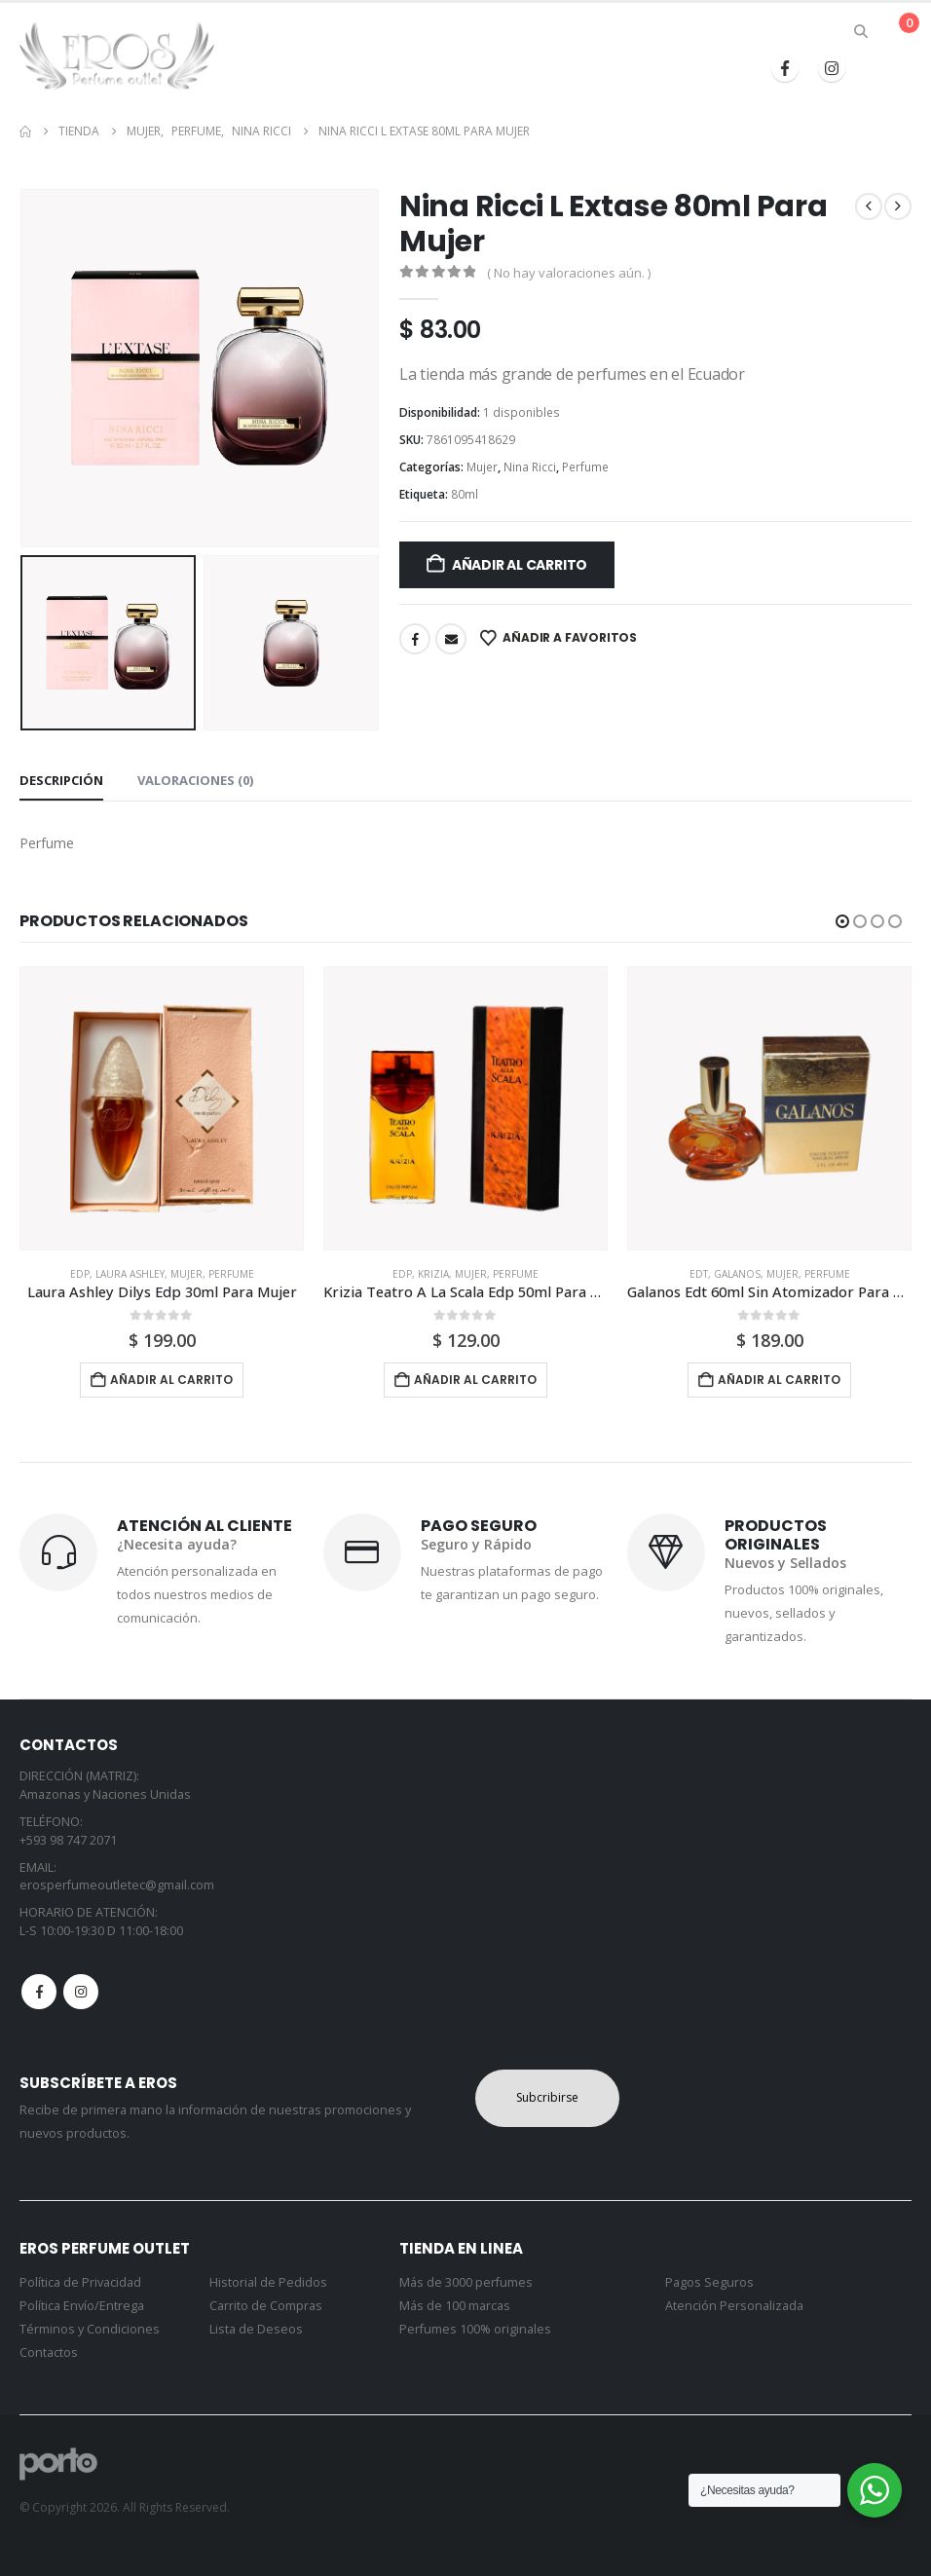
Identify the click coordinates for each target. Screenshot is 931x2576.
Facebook (414, 638)
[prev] (868, 206)
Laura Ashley (130, 1274)
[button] (861, 31)
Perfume (585, 467)
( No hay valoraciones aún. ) (569, 272)
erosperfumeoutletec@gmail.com (116, 1885)
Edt (698, 1274)
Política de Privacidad (80, 2282)
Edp (80, 1274)
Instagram (80, 1991)
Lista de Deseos (256, 2329)
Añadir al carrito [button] (171, 1379)
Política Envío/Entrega (81, 2305)
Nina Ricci (529, 467)
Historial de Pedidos (268, 2282)
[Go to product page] (161, 1108)
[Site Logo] (116, 55)
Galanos (737, 1274)
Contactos (48, 2352)
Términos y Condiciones (89, 2329)
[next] (898, 206)
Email (450, 638)
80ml (464, 494)
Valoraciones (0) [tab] (195, 780)
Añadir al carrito (519, 565)
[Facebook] (785, 68)
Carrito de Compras (265, 2305)
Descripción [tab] (61, 780)
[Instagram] (831, 68)
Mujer (482, 467)
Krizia (433, 1274)
